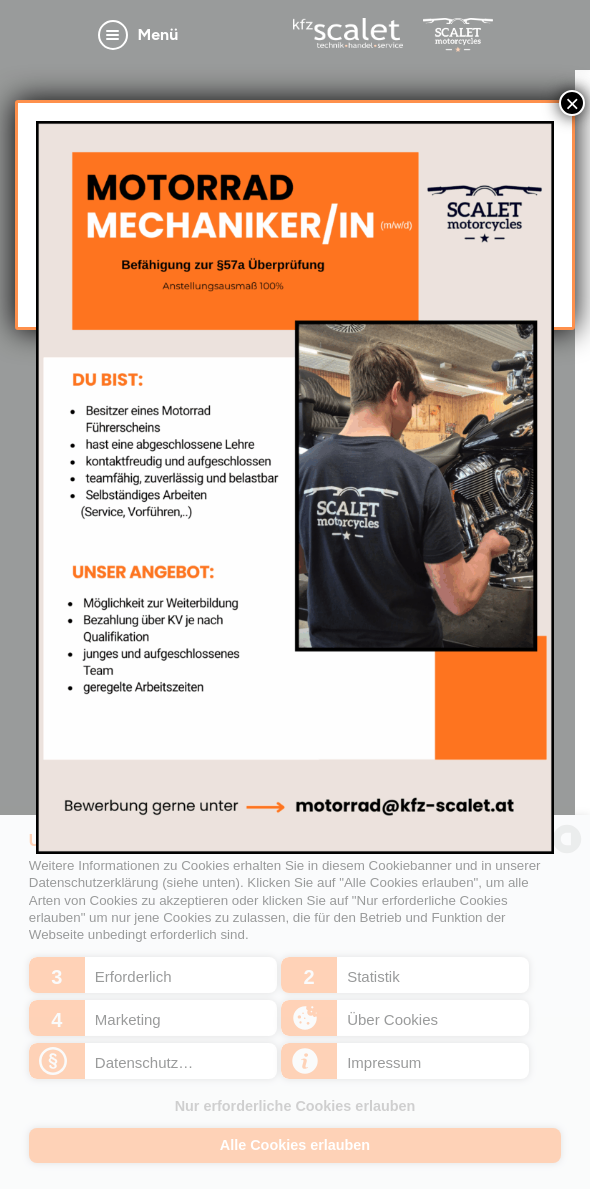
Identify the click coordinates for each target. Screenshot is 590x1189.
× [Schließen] (572, 103)
